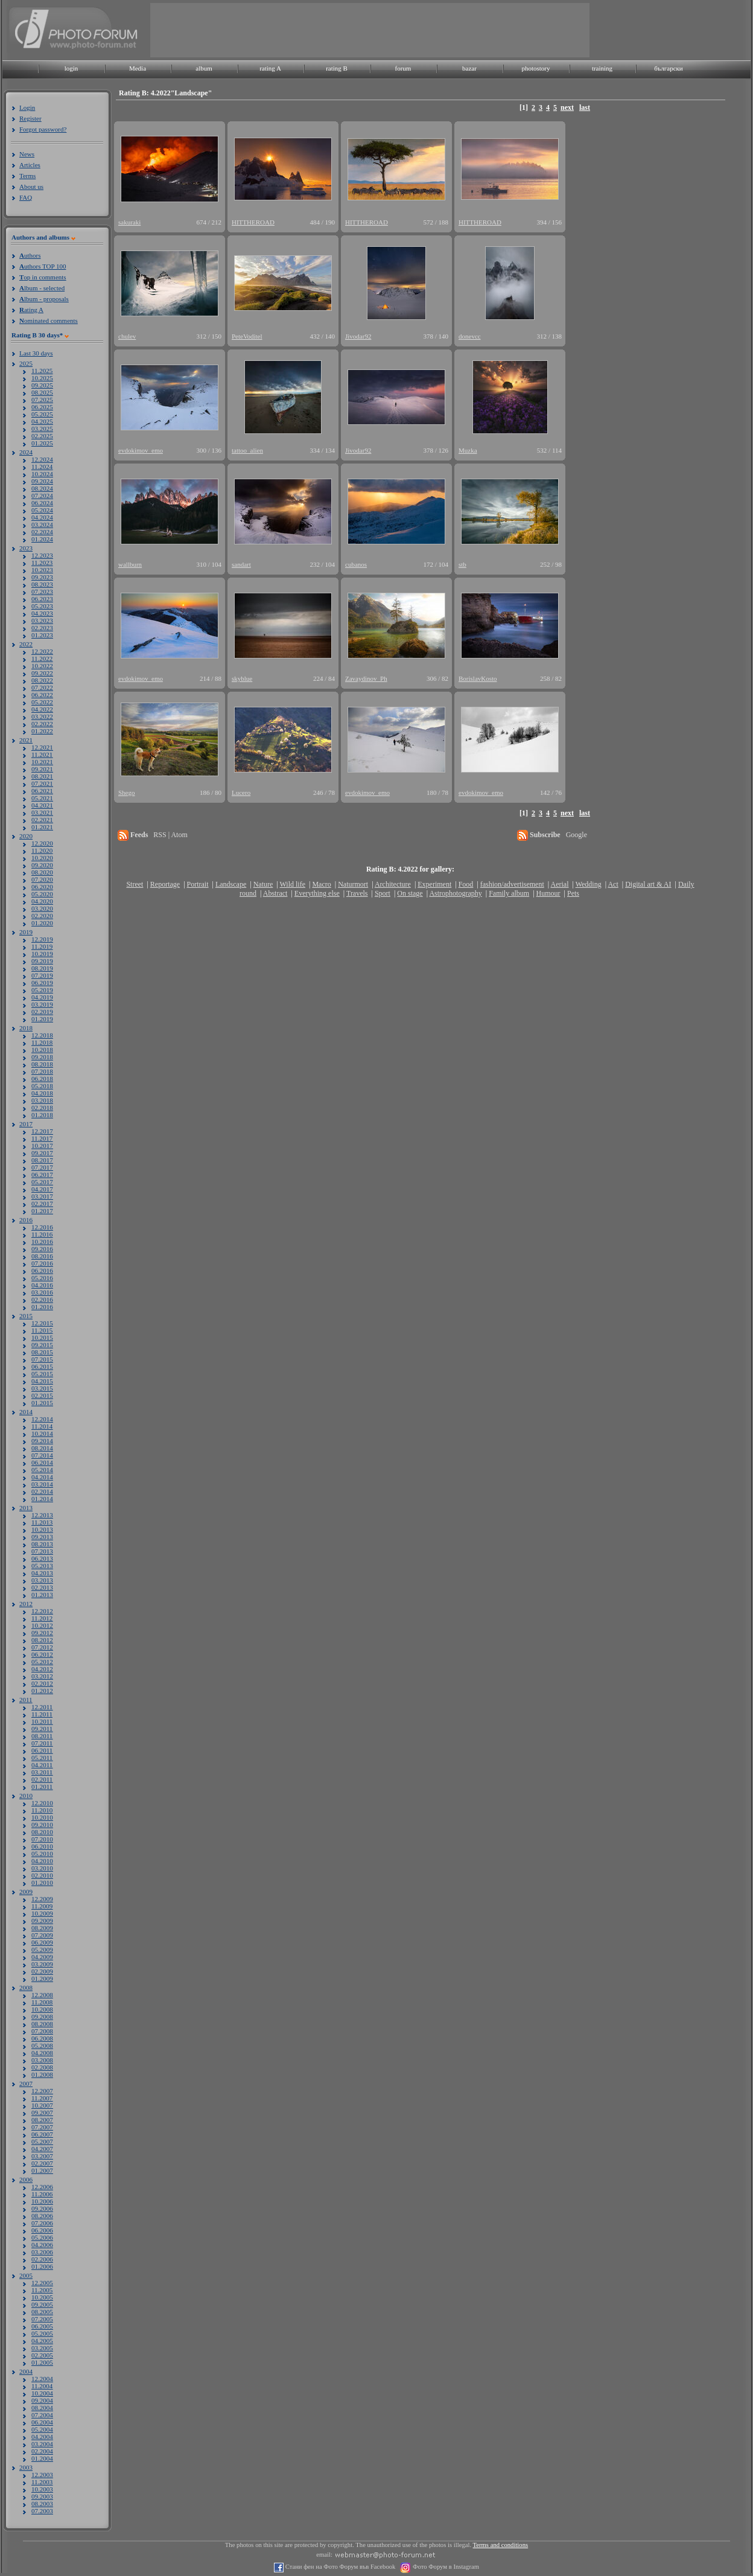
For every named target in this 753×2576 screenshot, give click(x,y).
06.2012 (42, 1654)
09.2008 (42, 2016)
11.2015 (41, 1330)
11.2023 (41, 562)
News (26, 154)
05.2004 (42, 2429)
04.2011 (41, 1764)
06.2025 (42, 406)
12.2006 (42, 2186)
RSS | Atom (170, 835)
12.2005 (42, 2282)
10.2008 (42, 2009)
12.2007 (42, 2090)
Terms (27, 175)
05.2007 (42, 2141)
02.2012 (42, 1683)
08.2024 (42, 488)
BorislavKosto (478, 678)
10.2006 (42, 2201)
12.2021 (42, 747)
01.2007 (42, 2170)
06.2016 (42, 1270)
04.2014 (42, 1477)
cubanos (356, 564)
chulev (127, 336)
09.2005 (42, 2304)
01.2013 (42, 1594)
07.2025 (42, 399)
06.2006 (42, 2230)
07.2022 (42, 687)
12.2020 (42, 843)
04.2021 (42, 805)
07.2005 (42, 2319)
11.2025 (41, 370)
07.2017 (42, 1167)
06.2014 (42, 1462)
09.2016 (42, 1248)
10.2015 (42, 1337)
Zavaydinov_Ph (366, 678)
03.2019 (42, 1004)
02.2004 (42, 2451)
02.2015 (42, 1395)
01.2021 (42, 827)
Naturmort (353, 884)
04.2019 (42, 997)
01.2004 (42, 2458)
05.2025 (42, 414)
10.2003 (42, 2489)
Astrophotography (455, 893)
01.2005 (42, 2362)
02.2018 (42, 1107)
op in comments (42, 277)
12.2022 (42, 651)
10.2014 (42, 1433)
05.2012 (42, 1661)
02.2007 (42, 2163)
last (584, 107)
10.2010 (42, 1817)
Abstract (275, 893)
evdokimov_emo (140, 450)
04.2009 (42, 1956)
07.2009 (42, 1935)
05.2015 (42, 1373)
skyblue (242, 678)
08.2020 (42, 872)
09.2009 (42, 1920)
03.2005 (42, 2347)
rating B (337, 68)
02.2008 (42, 2067)
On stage (409, 893)
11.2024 (41, 466)
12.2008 (42, 1994)
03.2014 (42, 1484)
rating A (270, 68)
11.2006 (41, 2194)
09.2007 (42, 2112)
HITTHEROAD (253, 222)
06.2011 (41, 1750)
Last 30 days (36, 353)
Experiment (434, 884)
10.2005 (42, 2297)
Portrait (198, 884)
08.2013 (42, 1544)
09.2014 (42, 1440)
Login (27, 107)
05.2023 (42, 606)
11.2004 (41, 2385)
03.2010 (42, 1868)
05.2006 (42, 2237)
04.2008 (42, 2052)
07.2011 (41, 1743)
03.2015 (42, 1388)
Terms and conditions (501, 2545)
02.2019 (42, 1011)
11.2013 (41, 1522)
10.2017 (42, 1145)
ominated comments (48, 320)
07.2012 (42, 1647)
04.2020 (42, 901)
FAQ (25, 197)
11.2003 (41, 2481)
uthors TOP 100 (42, 266)
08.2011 (41, 1735)
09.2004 (42, 2400)
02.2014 (42, 1491)
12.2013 (42, 1515)
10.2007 (42, 2105)
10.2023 (42, 569)
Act (613, 884)
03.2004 (42, 2443)
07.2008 (42, 2031)
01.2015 (42, 1402)
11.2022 (41, 658)
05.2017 (42, 1181)
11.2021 (41, 754)
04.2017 (42, 1189)
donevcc (470, 336)
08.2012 (42, 1639)
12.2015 (42, 1323)
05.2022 (42, 702)
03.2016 (42, 1292)
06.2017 (42, 1174)
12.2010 (42, 1802)
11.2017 (41, 1138)
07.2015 (42, 1359)
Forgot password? (42, 129)
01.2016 (42, 1306)
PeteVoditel (247, 336)
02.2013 (42, 1587)
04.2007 (42, 2148)
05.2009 (42, 1949)
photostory (535, 68)
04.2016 (42, 1285)
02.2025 (42, 435)
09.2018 (42, 1056)
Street (134, 884)
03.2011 (41, 1772)
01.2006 (42, 2266)
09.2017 (42, 1152)
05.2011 (41, 1757)
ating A (31, 309)
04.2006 (42, 2244)
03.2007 (42, 2156)
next (567, 107)
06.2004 (42, 2422)
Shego (126, 792)
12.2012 (42, 1611)
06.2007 (42, 2134)
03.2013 (42, 1580)
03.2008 (42, 2060)
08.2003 (42, 2503)
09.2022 (42, 673)
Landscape (230, 884)
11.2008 (41, 2002)
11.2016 (41, 1234)
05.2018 (42, 1085)
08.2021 (42, 776)
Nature (263, 884)
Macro (321, 884)
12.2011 (41, 1706)
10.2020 (42, 857)
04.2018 (42, 1093)
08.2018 (42, 1064)
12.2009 (42, 1898)
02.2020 (42, 915)
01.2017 (42, 1210)
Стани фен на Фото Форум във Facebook (339, 2566)
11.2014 (41, 1426)
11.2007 (41, 2098)
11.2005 (41, 2290)
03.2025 (42, 428)
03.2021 (42, 812)
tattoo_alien (247, 450)
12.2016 (42, 1227)
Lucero (241, 792)
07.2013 (42, 1551)
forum (403, 68)
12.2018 (42, 1035)
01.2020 (42, 922)
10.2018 (42, 1049)
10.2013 (42, 1529)
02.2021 (42, 819)
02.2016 (42, 1299)
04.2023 (42, 613)
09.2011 (41, 1728)
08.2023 (42, 584)
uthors (29, 255)
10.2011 (41, 1721)
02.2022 (42, 723)
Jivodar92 (358, 336)
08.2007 (42, 2119)
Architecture (393, 884)
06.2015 (42, 1366)
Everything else (317, 893)
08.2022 (42, 680)
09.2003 (42, 2496)
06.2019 (42, 982)
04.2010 (42, 1860)
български (668, 68)
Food (466, 884)
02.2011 (41, 1779)
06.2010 (42, 1846)
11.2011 (41, 1714)
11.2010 (41, 1810)
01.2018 (42, 1114)
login (71, 68)
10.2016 (42, 1241)
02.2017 (42, 1203)
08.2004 (42, 2407)
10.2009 (42, 1913)
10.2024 (42, 473)
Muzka (468, 450)
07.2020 (42, 879)
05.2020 (42, 893)
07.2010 (42, 1839)
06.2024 (42, 502)
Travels (357, 893)
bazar (469, 68)
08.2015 (42, 1352)
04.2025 (42, 421)
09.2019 (42, 960)
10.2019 (42, 953)
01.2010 (42, 1882)
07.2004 (42, 2414)
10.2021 (42, 761)
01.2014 (42, 1498)
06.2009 (42, 1942)
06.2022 (42, 694)
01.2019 (42, 1018)
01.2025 (42, 443)
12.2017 (42, 1131)
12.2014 (42, 1419)
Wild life (293, 884)
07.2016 (42, 1263)
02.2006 (42, 2259)
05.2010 (42, 1853)
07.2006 (42, 2223)
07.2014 (42, 1455)
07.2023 (42, 591)
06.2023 (42, 598)
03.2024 (42, 524)
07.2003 (42, 2510)
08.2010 (42, 1831)
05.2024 (42, 510)
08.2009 (42, 1927)
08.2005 (42, 2311)
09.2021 (42, 769)
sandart (241, 564)
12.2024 (42, 459)
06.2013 (42, 1558)
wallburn (130, 564)
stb (462, 564)
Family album (509, 893)
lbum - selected (42, 288)
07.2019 (42, 975)
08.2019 (42, 968)
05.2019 (42, 989)
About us (31, 186)
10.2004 (42, 2393)
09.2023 (42, 577)
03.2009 (42, 1964)
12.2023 (42, 555)
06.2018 (42, 1078)
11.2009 (41, 1906)
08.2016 (42, 1256)
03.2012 (42, 1676)
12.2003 (42, 2474)
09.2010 (42, 1824)
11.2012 (41, 1618)
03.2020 (42, 908)
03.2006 (42, 2252)
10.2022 (42, 665)
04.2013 (42, 1573)
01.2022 (42, 731)
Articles (29, 164)
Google (576, 835)
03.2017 (42, 1196)
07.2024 (42, 495)
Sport (382, 893)
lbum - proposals (44, 298)
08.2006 (42, 2215)
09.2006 (42, 2208)
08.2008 (42, 2023)
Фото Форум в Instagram (445, 2566)
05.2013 (42, 1565)
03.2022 (42, 716)
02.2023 (42, 627)
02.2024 (42, 531)
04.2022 (42, 709)
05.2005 (42, 2333)
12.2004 (42, 2378)
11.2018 (41, 1042)
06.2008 (42, 2038)
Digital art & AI (648, 884)
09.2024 (42, 481)
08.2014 (42, 1448)
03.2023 (42, 620)
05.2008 (42, 2045)
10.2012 (42, 1625)
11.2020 (41, 850)
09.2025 (42, 385)
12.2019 (42, 939)
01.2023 (42, 635)
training (602, 68)
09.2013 (42, 1536)
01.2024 (42, 539)
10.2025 (42, 377)
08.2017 (42, 1160)
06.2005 (42, 2326)
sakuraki (129, 222)
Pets (573, 893)
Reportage (165, 884)
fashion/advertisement (512, 884)
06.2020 (42, 886)
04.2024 (42, 517)
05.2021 (42, 798)
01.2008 (42, 2074)
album (203, 68)
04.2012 (42, 1668)
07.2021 (42, 783)
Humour (548, 893)
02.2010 (42, 1875)
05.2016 (42, 1277)
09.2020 (42, 865)
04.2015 (42, 1381)
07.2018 (42, 1071)
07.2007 (42, 2127)
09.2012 (42, 1632)
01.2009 (42, 1978)
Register (30, 118)
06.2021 (42, 790)
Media (137, 68)
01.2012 (42, 1690)
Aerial (559, 884)
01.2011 (41, 1786)
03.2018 (42, 1100)
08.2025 (42, 392)
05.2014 (42, 1469)
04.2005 (42, 2340)
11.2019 (41, 946)
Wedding (589, 884)
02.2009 (42, 1971)
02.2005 (42, 2355)
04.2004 (42, 2436)
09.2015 (42, 1344)
